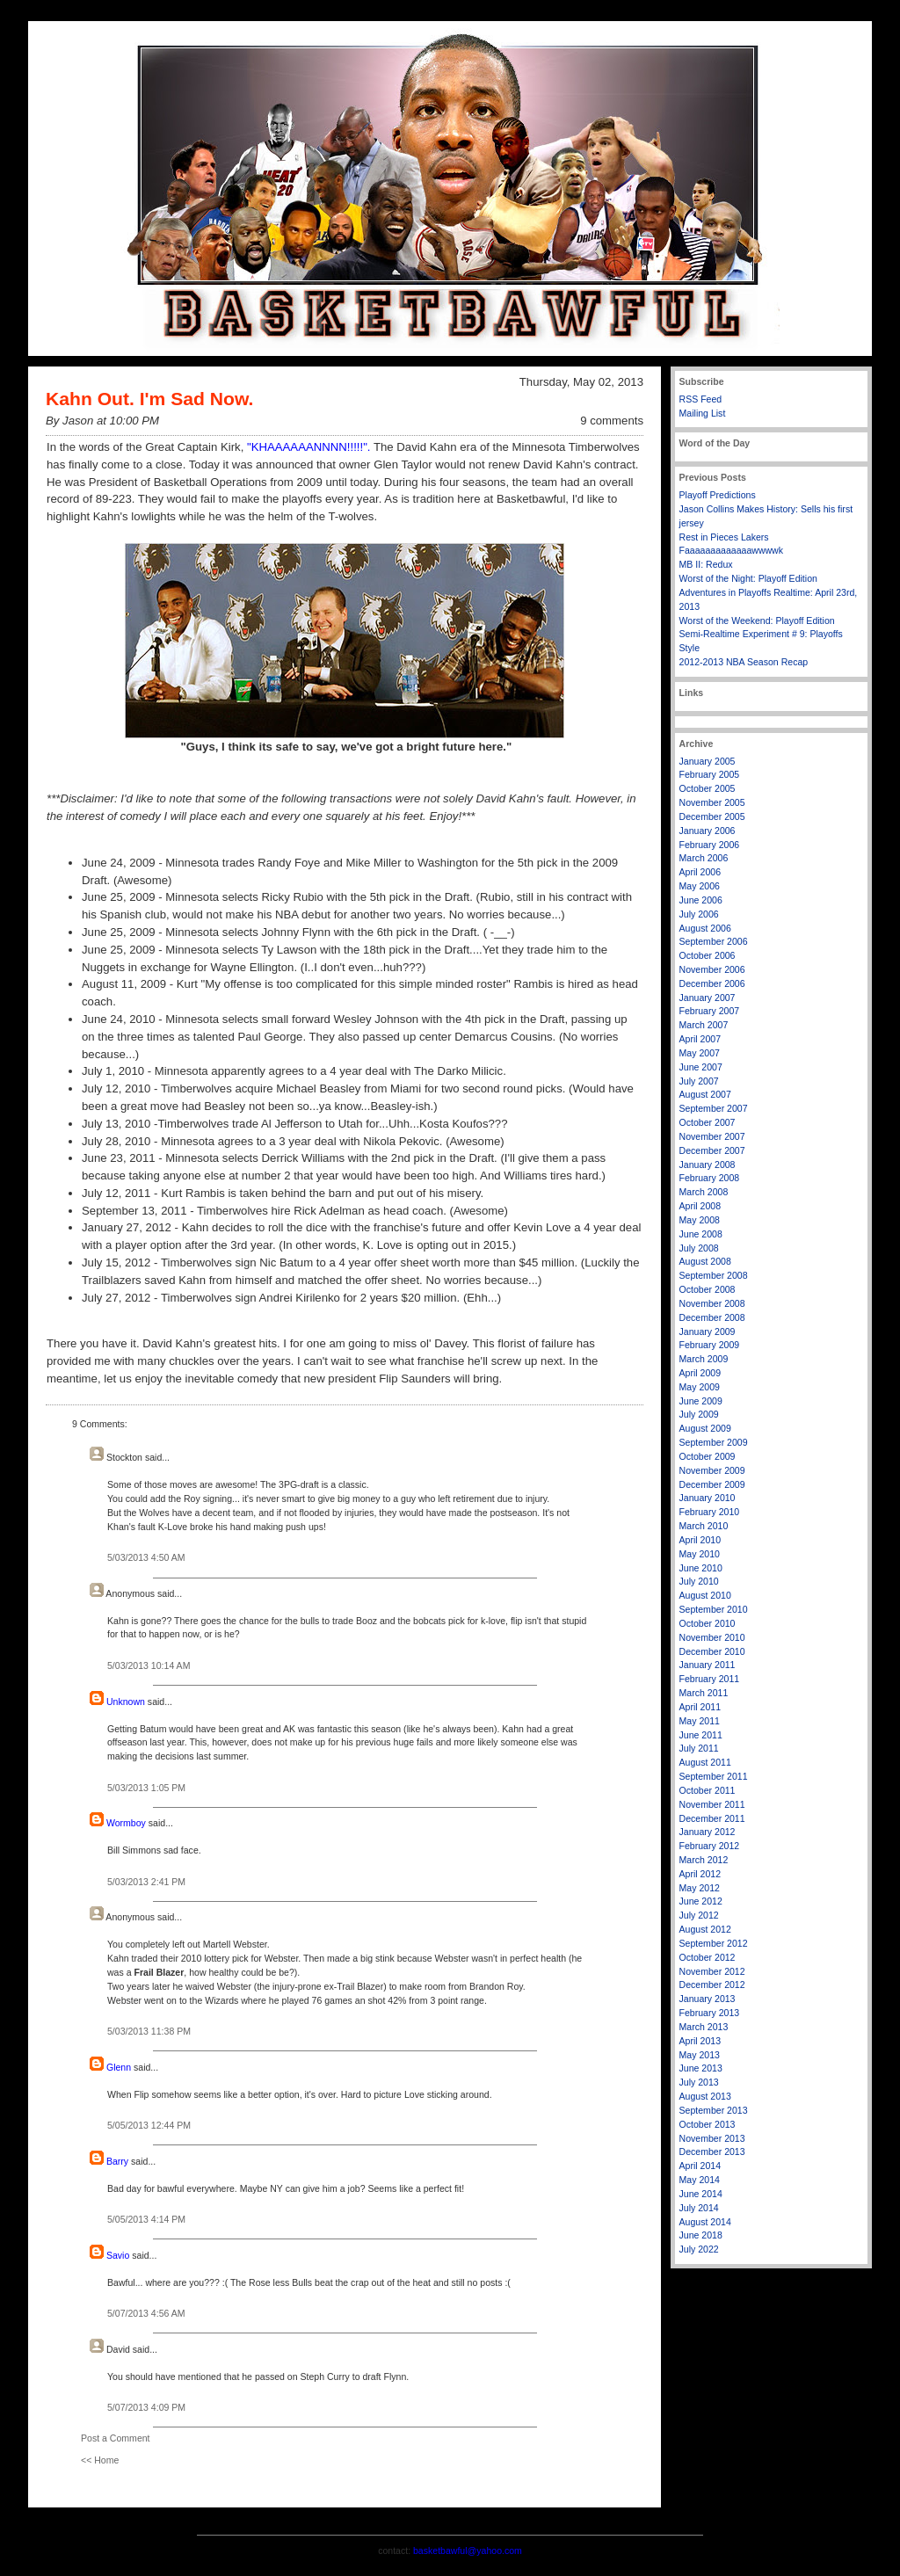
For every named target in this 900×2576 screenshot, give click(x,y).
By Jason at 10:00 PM (102, 420)
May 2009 (699, 1387)
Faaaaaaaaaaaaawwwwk (731, 550)
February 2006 (709, 844)
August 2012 (705, 1929)
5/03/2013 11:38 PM (149, 2031)
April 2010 (700, 1540)
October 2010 (707, 1623)
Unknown (125, 1701)
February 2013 (709, 2012)
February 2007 (709, 1010)
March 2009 (704, 1358)
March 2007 (704, 1025)
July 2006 (699, 914)
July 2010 (699, 1581)
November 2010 (712, 1637)
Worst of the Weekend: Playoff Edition (757, 620)
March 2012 (704, 1859)
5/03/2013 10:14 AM (148, 1665)
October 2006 (707, 955)
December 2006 (712, 983)
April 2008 (700, 1206)
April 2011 (700, 1707)
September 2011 (713, 1776)
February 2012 (709, 1845)
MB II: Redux (706, 564)
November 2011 (712, 1804)
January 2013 (707, 1998)
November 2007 (712, 1136)
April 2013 (700, 2040)
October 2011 (707, 1790)
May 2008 (699, 1220)
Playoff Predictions (717, 495)
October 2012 (707, 1957)
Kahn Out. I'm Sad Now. (149, 398)
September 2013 (713, 2110)
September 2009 (713, 1442)
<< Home (100, 2460)
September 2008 (713, 1275)
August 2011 (705, 1762)
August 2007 (705, 1094)
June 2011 (700, 1735)
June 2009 (700, 1401)
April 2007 (700, 1039)
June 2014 (700, 2193)
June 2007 (700, 1067)
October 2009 (707, 1456)
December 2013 (712, 2151)
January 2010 (707, 1497)
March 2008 (704, 1191)
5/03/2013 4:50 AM (146, 1557)
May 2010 (699, 1554)
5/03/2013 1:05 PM (146, 1787)
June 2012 (700, 1901)
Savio (117, 2255)
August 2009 (705, 1428)
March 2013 (704, 2026)
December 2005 (712, 816)
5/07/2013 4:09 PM (146, 2407)
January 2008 (707, 1164)
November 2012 (712, 1971)
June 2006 (700, 900)
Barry (117, 2161)
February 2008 (709, 1177)
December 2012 (712, 1984)
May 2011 (699, 1721)
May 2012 (699, 1888)
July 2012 (699, 1915)
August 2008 (705, 1261)
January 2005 (707, 761)
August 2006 (705, 928)
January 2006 (707, 830)
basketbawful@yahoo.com (467, 2550)
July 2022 (699, 2249)
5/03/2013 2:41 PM (146, 1881)
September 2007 (713, 1108)
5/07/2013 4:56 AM (146, 2313)
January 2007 (707, 997)
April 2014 (700, 2165)
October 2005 (707, 788)
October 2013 (707, 2124)
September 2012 (713, 1943)
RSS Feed (700, 399)
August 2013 (705, 2096)
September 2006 (713, 941)
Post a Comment (115, 2438)
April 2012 (700, 1874)
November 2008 (712, 1303)
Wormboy (126, 1823)
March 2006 (704, 858)
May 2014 (699, 2179)
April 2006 (700, 872)
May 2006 (699, 886)
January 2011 (707, 1664)
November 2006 (712, 969)
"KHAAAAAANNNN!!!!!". (309, 447)
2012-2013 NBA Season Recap (744, 662)
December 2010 (712, 1651)
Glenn (118, 2067)
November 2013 (712, 2138)
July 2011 (699, 1748)
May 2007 (699, 1053)
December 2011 (712, 1818)
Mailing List (702, 413)
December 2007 (712, 1150)
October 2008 (707, 1289)
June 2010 (700, 1568)
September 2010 (713, 1609)
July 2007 (699, 1081)
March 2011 (704, 1692)
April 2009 (700, 1373)
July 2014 (699, 2207)
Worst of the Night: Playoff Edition (748, 578)
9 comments (611, 420)
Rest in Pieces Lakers (724, 537)
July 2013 (699, 2082)
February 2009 (709, 1344)
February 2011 (709, 1678)
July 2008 (699, 1248)
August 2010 (705, 1595)
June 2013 (700, 2068)
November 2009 (712, 1470)
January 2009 (707, 1331)
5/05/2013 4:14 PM (146, 2219)
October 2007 (707, 1122)
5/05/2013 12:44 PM (149, 2125)
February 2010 (709, 1511)
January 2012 (707, 1831)
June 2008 (700, 1234)
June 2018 (700, 2235)
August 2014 (705, 2222)
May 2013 (699, 2055)
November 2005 (712, 802)
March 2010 (704, 1525)
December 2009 (712, 1484)
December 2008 (712, 1317)
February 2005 (709, 774)
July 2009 (699, 1414)
